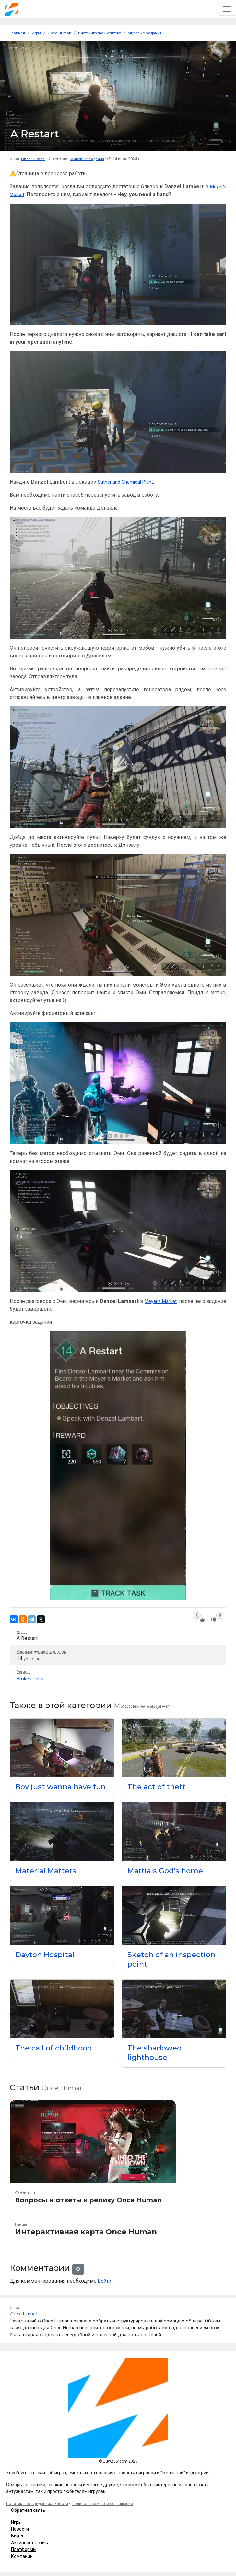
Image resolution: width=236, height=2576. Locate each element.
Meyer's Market (176, 1301)
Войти (105, 2289)
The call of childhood (56, 2056)
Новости (20, 2537)
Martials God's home (167, 1879)
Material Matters (48, 1879)
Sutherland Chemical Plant (127, 482)
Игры (16, 2531)
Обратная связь (28, 2519)
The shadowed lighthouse (156, 2061)
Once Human (33, 158)
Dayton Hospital (46, 1963)
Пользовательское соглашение (102, 2512)
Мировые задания (89, 158)
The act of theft (157, 1785)
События (25, 2201)
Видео (18, 2544)
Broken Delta (31, 1678)
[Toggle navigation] (227, 9)
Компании (22, 2565)
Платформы (23, 2558)
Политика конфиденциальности (37, 2512)
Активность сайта (30, 2551)
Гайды (21, 2233)
